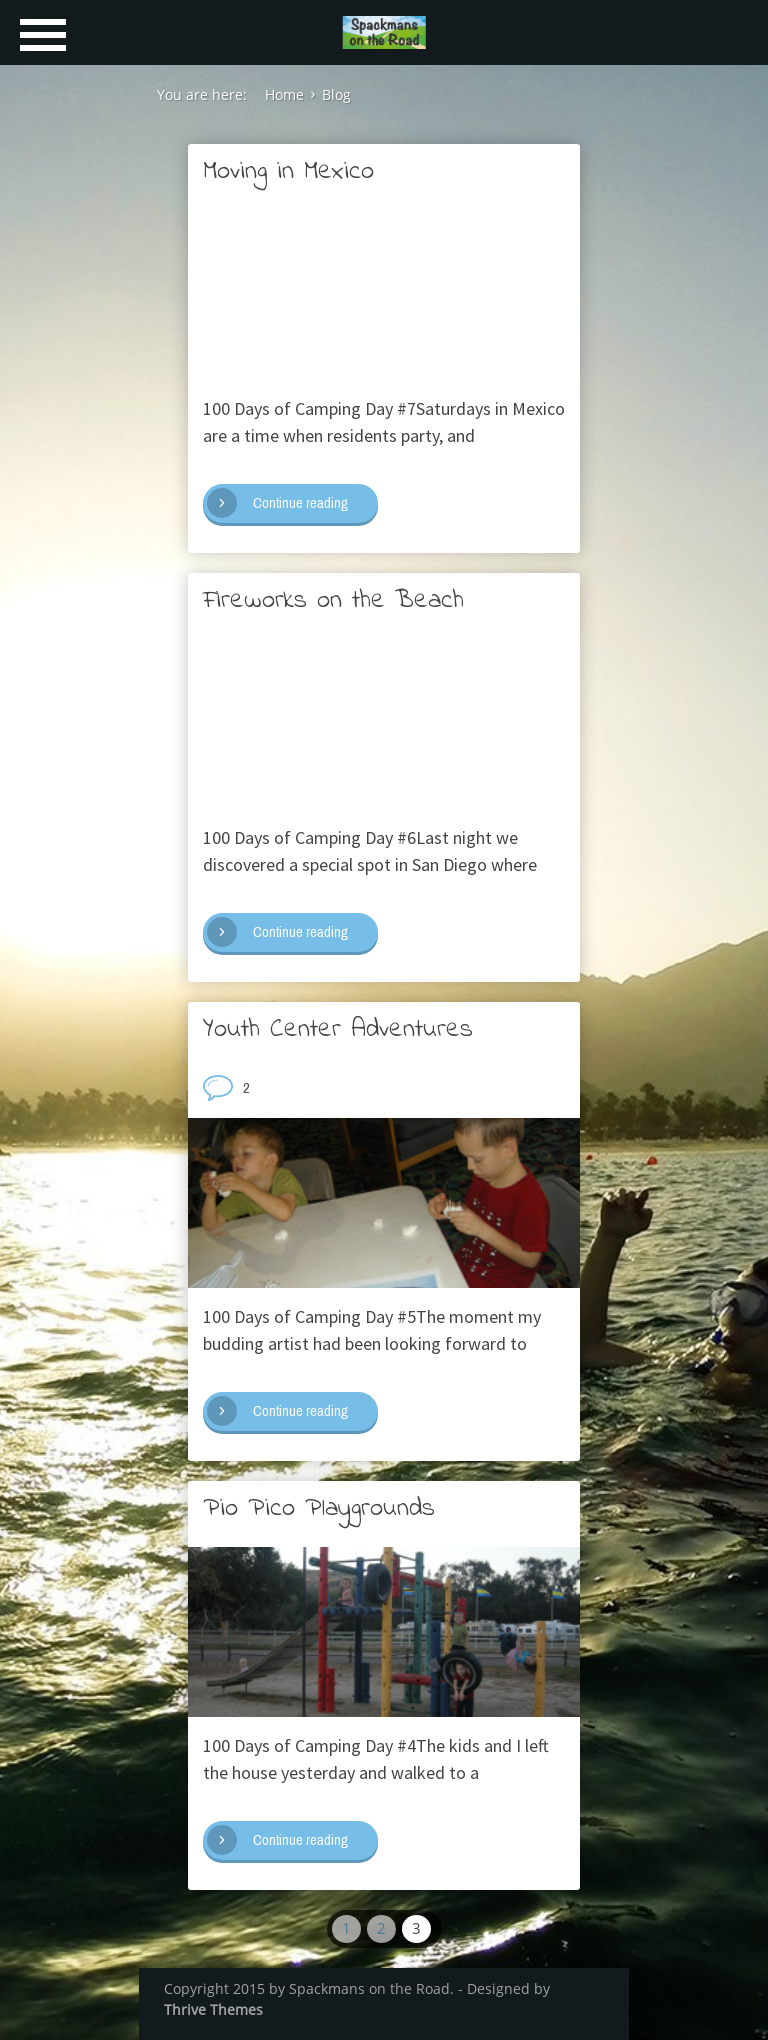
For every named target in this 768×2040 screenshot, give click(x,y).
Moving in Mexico (288, 172)
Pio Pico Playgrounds (319, 1509)
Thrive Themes (213, 2009)
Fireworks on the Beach (333, 601)
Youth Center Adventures (338, 1030)
